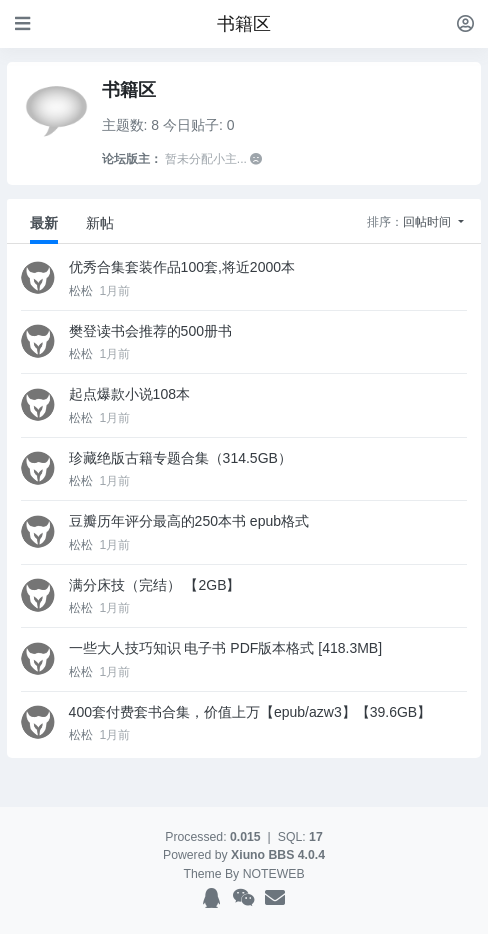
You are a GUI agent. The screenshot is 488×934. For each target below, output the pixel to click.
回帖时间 (428, 222)
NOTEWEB (274, 874)
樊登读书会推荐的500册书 (150, 331)
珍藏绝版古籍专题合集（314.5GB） (180, 458)
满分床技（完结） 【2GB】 (155, 585)
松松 (82, 291)
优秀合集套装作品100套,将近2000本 (182, 267)
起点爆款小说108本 (129, 394)
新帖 (100, 223)
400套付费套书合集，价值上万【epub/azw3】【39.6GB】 (250, 712)
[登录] (465, 23)
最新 (44, 223)
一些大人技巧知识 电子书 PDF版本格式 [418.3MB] (225, 648)
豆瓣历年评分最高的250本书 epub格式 (189, 521)
